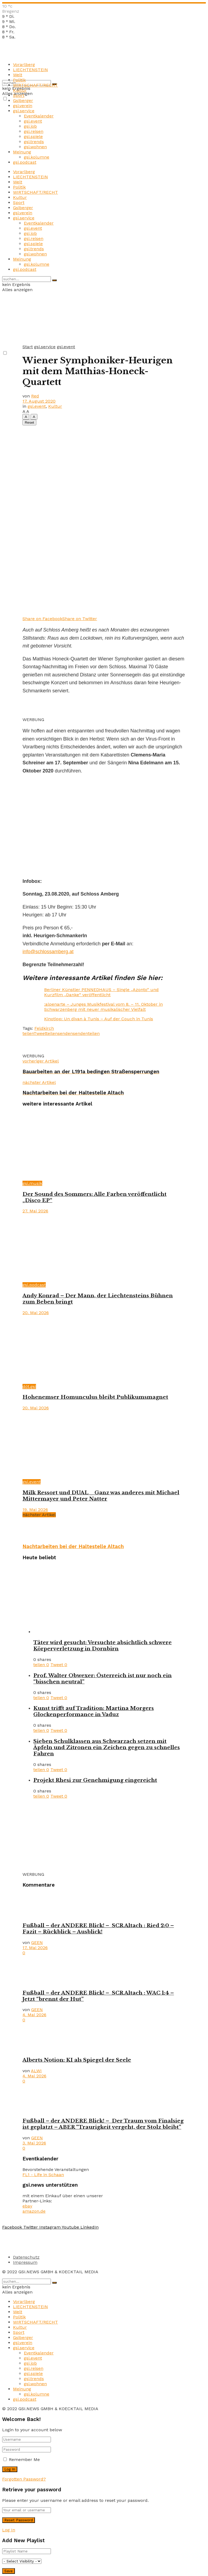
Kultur (20, 90)
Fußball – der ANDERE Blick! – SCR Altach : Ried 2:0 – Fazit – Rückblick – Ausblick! (98, 1928)
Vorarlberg (24, 64)
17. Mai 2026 (35, 1947)
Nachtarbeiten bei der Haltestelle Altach (73, 1546)
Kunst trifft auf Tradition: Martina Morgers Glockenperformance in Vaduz (93, 1711)
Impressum (25, 2262)
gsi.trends (34, 141)
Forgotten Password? (24, 2479)
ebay (27, 2206)
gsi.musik (32, 1183)
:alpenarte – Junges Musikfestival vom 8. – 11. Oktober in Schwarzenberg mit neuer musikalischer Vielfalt (103, 1007)
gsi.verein (22, 105)
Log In (8, 2529)
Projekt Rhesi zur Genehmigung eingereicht (95, 1780)
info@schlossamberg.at (47, 951)
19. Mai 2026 (35, 1509)
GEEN (37, 1942)
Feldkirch (44, 1028)
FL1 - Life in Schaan (43, 2174)
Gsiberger (23, 100)
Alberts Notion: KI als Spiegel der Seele (76, 2060)
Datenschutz (26, 2257)
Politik (19, 80)
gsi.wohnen (35, 146)
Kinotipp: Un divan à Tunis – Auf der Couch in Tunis (98, 1018)
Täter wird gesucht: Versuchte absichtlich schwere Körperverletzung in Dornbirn (102, 1645)
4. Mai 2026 (34, 2014)
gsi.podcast (24, 162)
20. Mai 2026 (35, 1312)
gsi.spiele (33, 136)
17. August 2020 (39, 401)
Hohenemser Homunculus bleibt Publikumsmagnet (95, 1397)
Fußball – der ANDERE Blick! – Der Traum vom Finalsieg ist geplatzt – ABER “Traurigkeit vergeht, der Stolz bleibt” (103, 2124)
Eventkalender (39, 116)
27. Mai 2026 (35, 1210)
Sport (18, 95)
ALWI (36, 2070)
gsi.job (30, 126)
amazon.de (34, 2211)
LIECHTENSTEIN (30, 69)
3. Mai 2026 (34, 2143)
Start (27, 346)
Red (35, 396)
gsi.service (23, 110)
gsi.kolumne (36, 157)
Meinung (22, 151)
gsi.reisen (33, 131)
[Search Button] (54, 280)
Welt (17, 74)
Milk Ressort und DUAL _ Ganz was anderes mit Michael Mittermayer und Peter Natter (100, 1495)
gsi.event (33, 121)
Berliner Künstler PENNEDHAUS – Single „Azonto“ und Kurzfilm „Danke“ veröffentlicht (101, 992)
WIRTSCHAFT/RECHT (35, 85)
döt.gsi (29, 1386)
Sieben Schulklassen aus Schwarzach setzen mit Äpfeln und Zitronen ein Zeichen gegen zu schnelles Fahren (106, 1747)
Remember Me (24, 2459)
